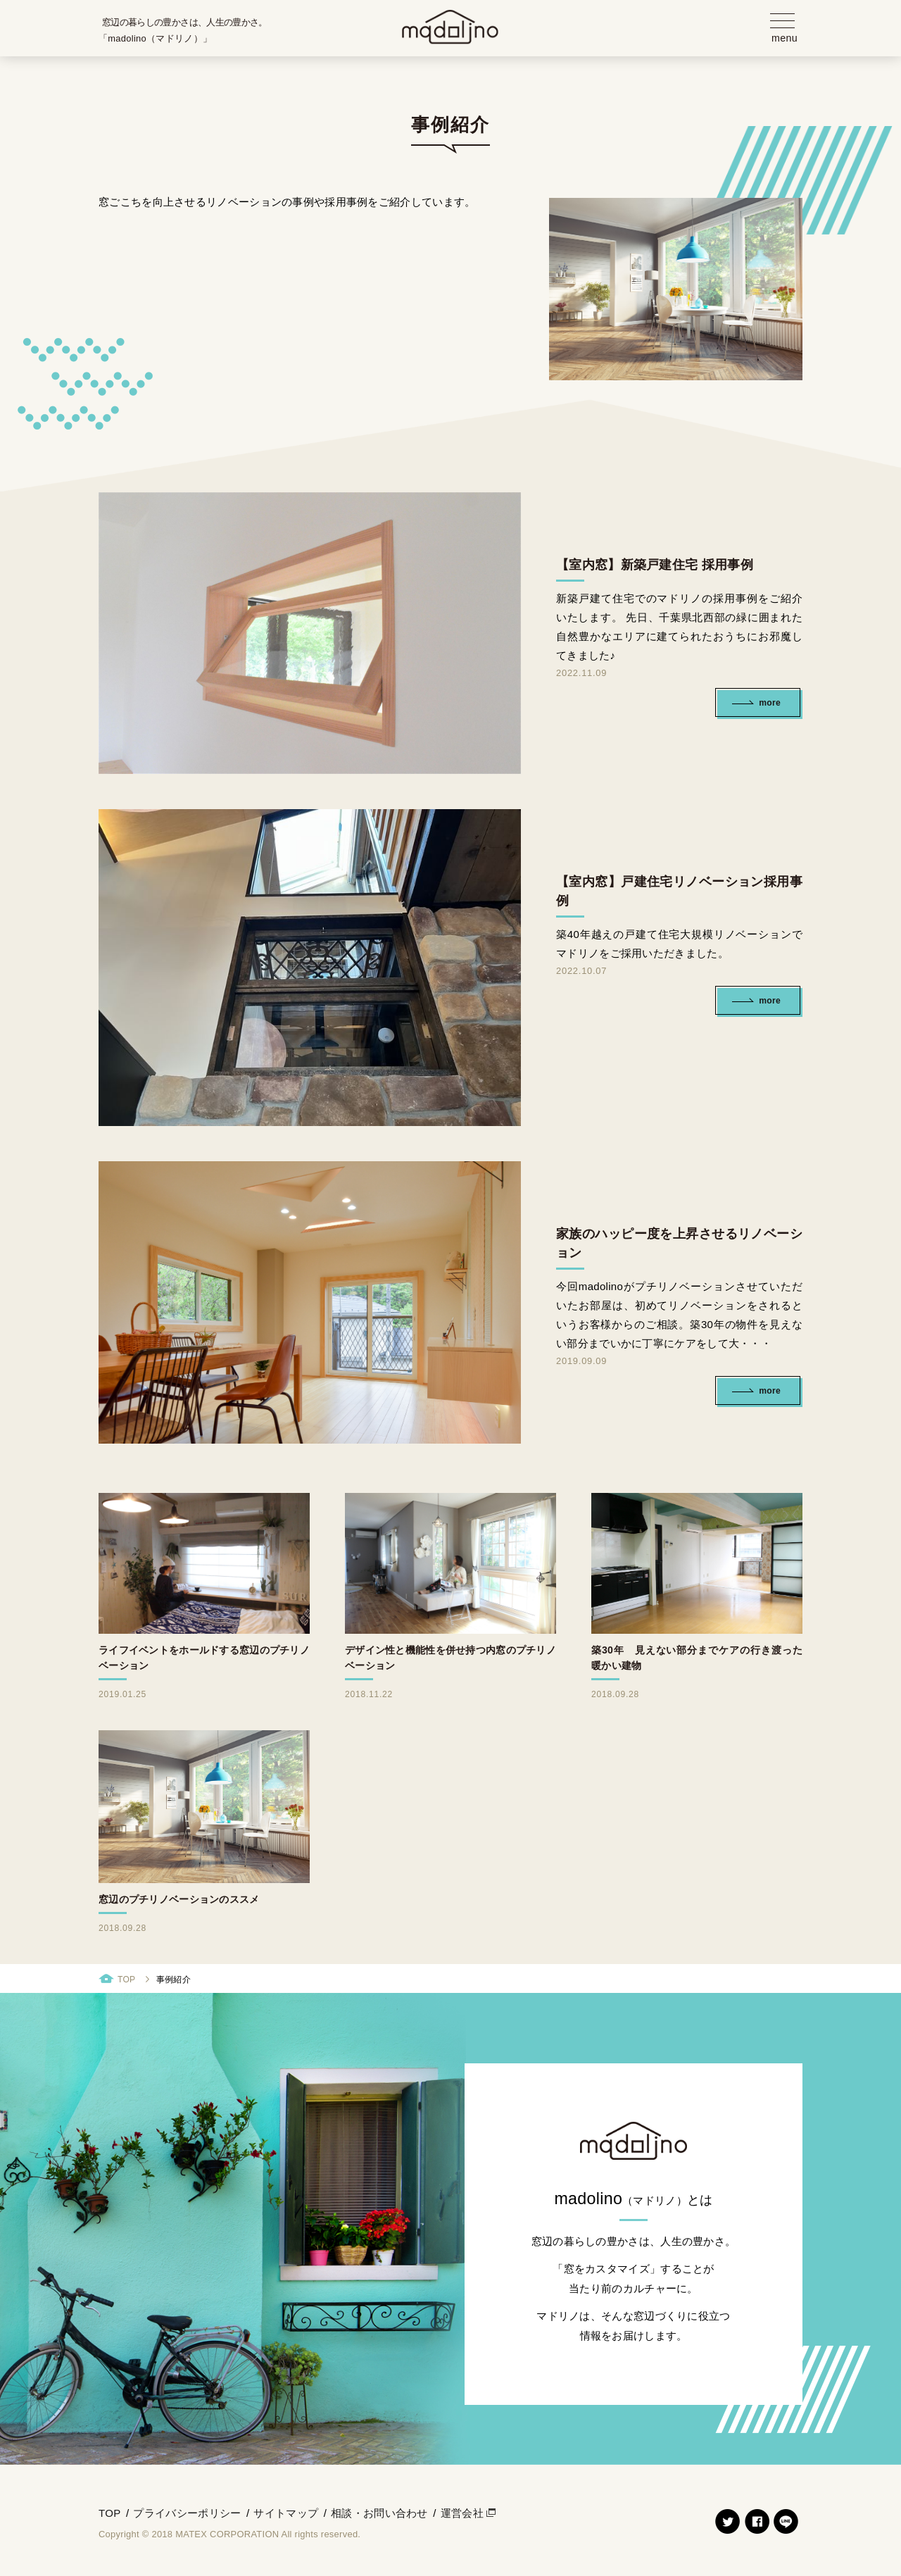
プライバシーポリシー (187, 2518)
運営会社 (462, 2518)
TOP (126, 1984)
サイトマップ (285, 2518)
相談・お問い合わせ (379, 2518)
